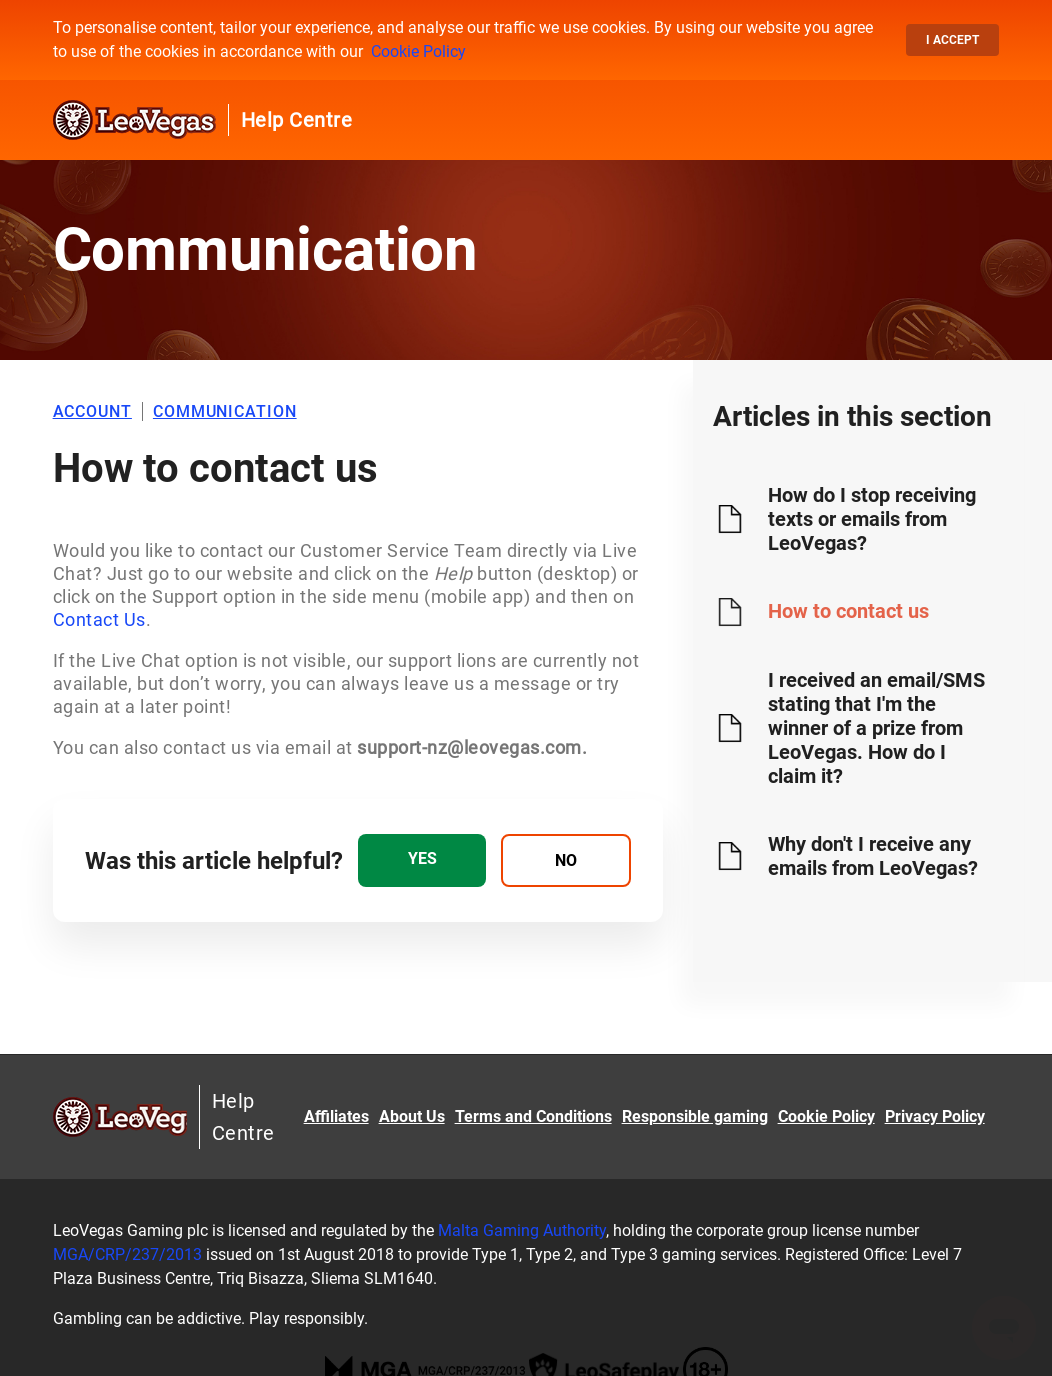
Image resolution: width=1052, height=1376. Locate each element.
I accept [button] (952, 40)
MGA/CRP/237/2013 (127, 1254)
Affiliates (336, 1116)
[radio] (422, 860)
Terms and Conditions (533, 1116)
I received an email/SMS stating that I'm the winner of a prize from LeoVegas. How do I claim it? (876, 728)
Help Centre (297, 120)
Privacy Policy (935, 1116)
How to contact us (848, 611)
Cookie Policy (418, 51)
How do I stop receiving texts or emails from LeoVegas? (872, 519)
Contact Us (99, 619)
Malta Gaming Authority (522, 1230)
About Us (412, 1116)
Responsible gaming (695, 1116)
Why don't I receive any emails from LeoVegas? (873, 856)
